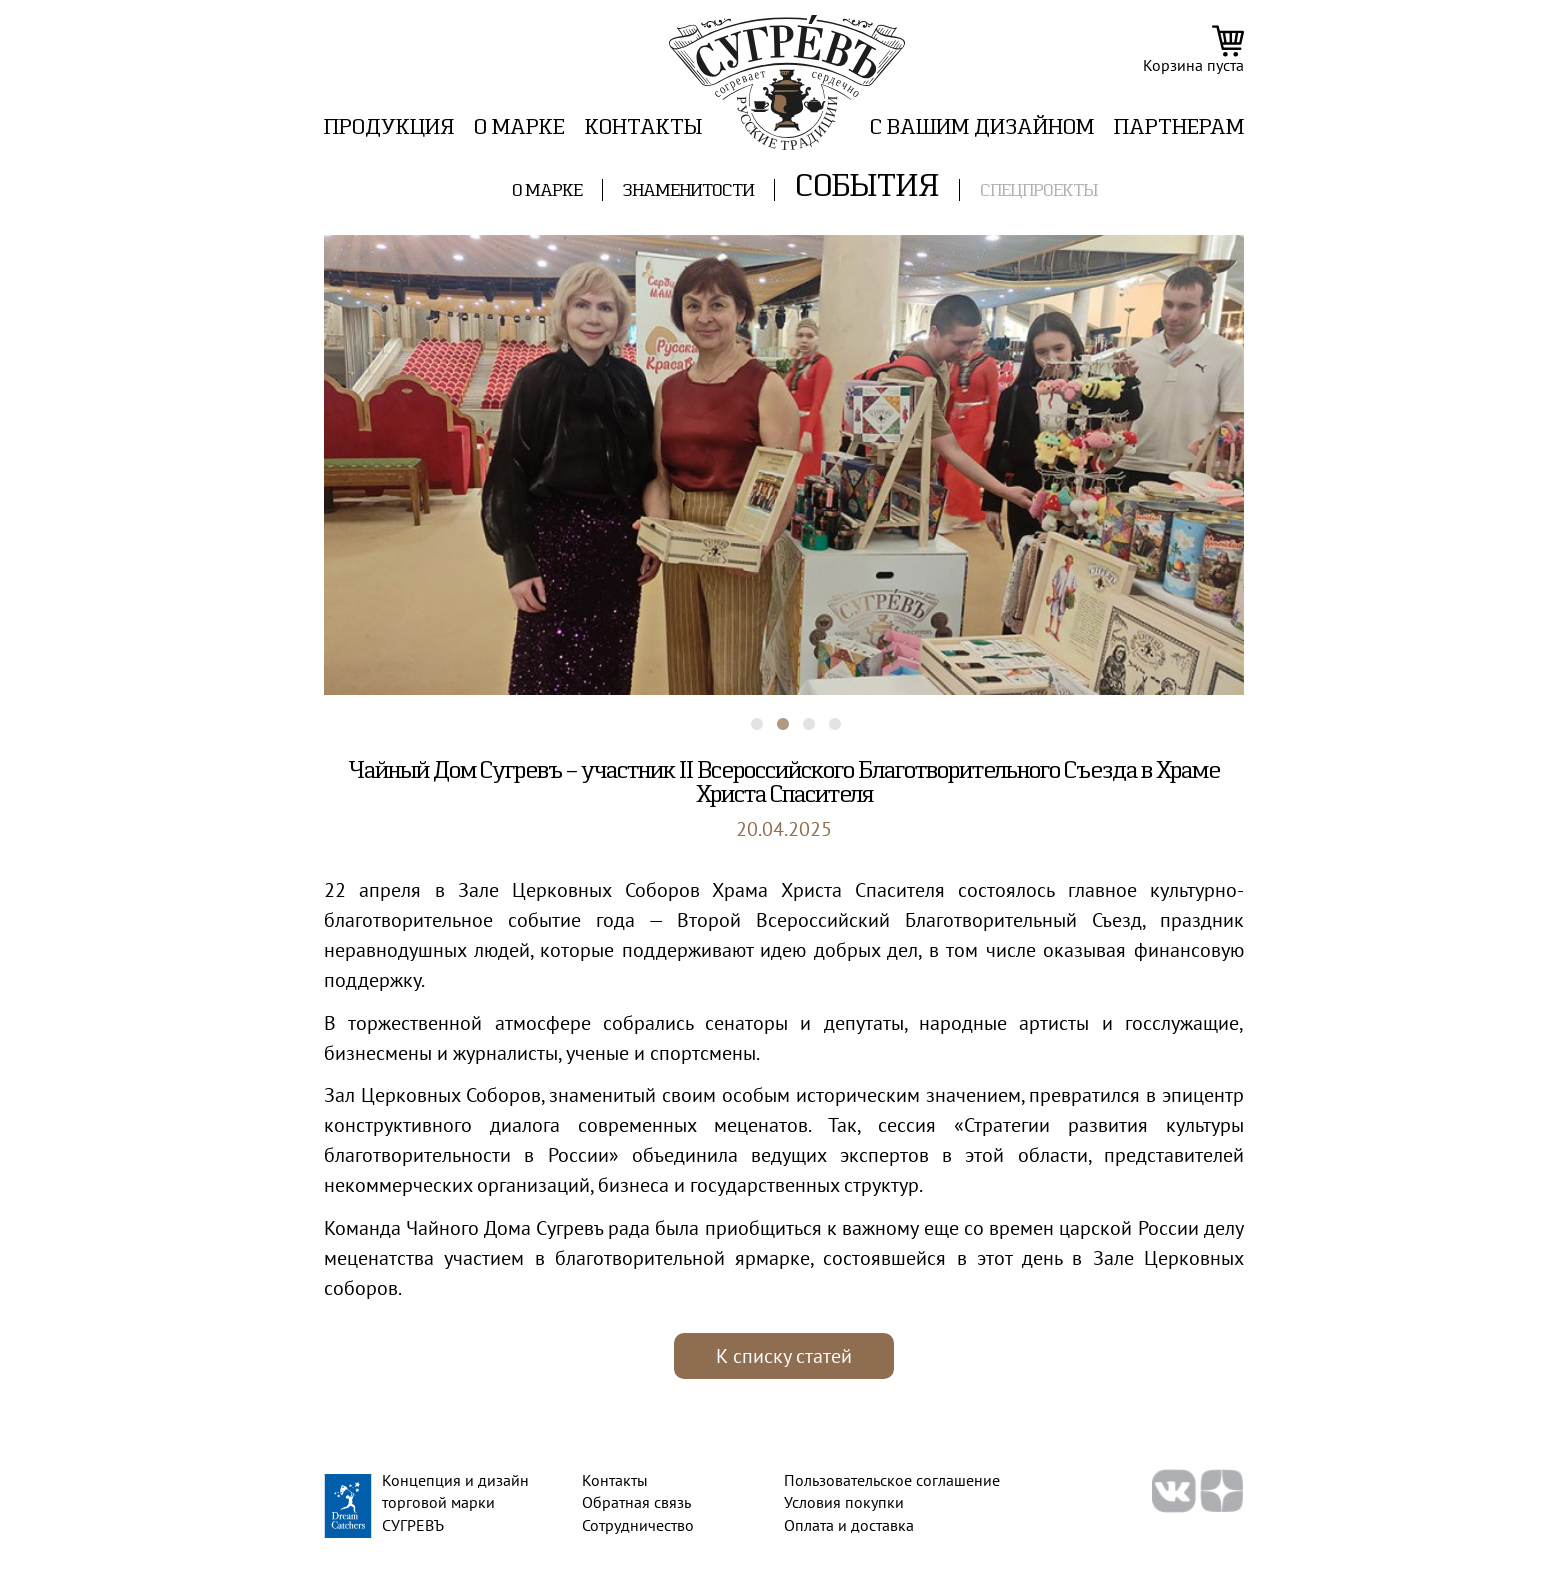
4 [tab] (825, 715)
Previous (309, 455)
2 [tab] (773, 715)
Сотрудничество (638, 1525)
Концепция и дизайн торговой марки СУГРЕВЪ (455, 1502)
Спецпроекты (1038, 191)
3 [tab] (799, 715)
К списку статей (784, 1356)
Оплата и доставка (849, 1525)
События (867, 188)
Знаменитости (688, 191)
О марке (519, 128)
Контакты (643, 128)
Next (1259, 455)
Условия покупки (844, 1502)
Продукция (389, 128)
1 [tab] (747, 715)
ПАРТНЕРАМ (1179, 128)
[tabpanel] (784, 465)
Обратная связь (636, 1502)
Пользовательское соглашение (892, 1480)
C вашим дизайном (982, 128)
